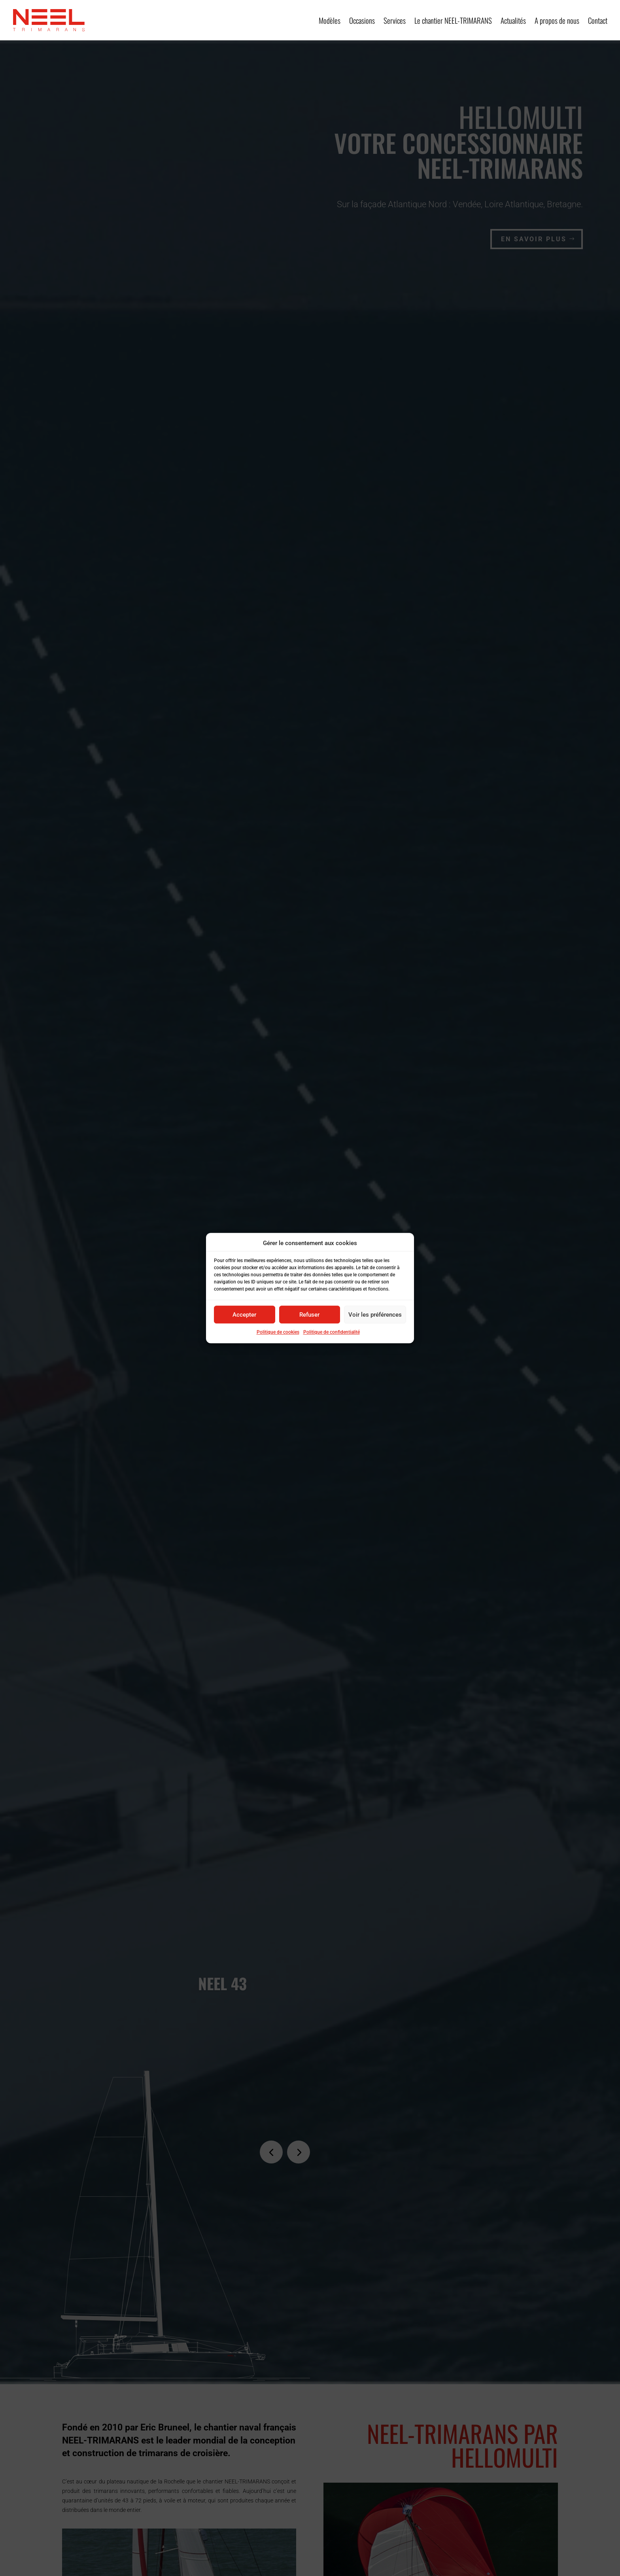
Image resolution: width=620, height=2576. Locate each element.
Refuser (309, 1314)
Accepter (244, 1314)
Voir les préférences (375, 1314)
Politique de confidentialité (331, 1332)
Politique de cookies (278, 1332)
